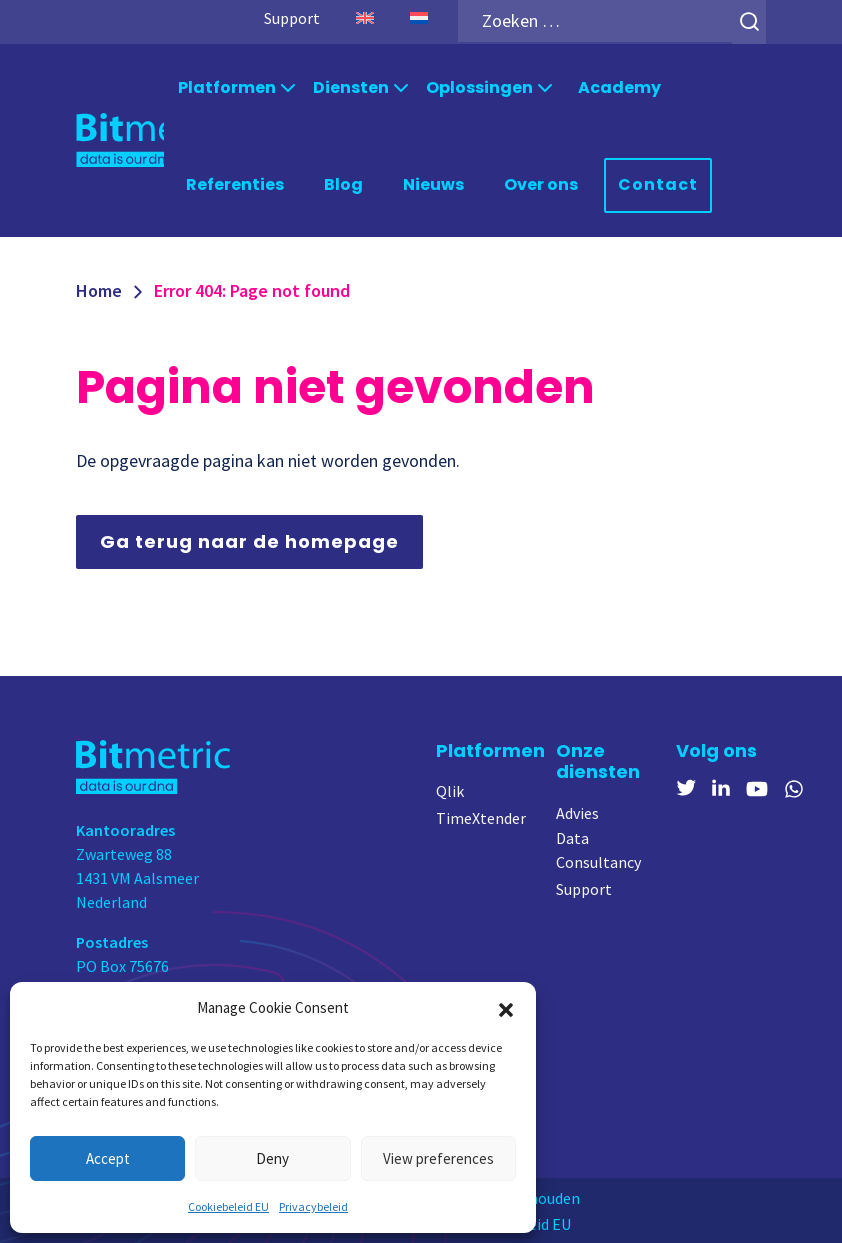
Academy (619, 86)
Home (99, 288)
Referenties (235, 182)
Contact (658, 183)
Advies (577, 811)
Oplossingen (479, 86)
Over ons (541, 182)
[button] (506, 1008)
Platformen (227, 86)
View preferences (438, 1158)
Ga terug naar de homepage (249, 539)
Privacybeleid (313, 1206)
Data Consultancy (598, 848)
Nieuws (433, 182)
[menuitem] (365, 18)
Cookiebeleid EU (228, 1206)
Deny (272, 1158)
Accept (108, 1158)
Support (292, 18)
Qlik (450, 789)
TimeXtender (481, 816)
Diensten (351, 86)
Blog (343, 182)
